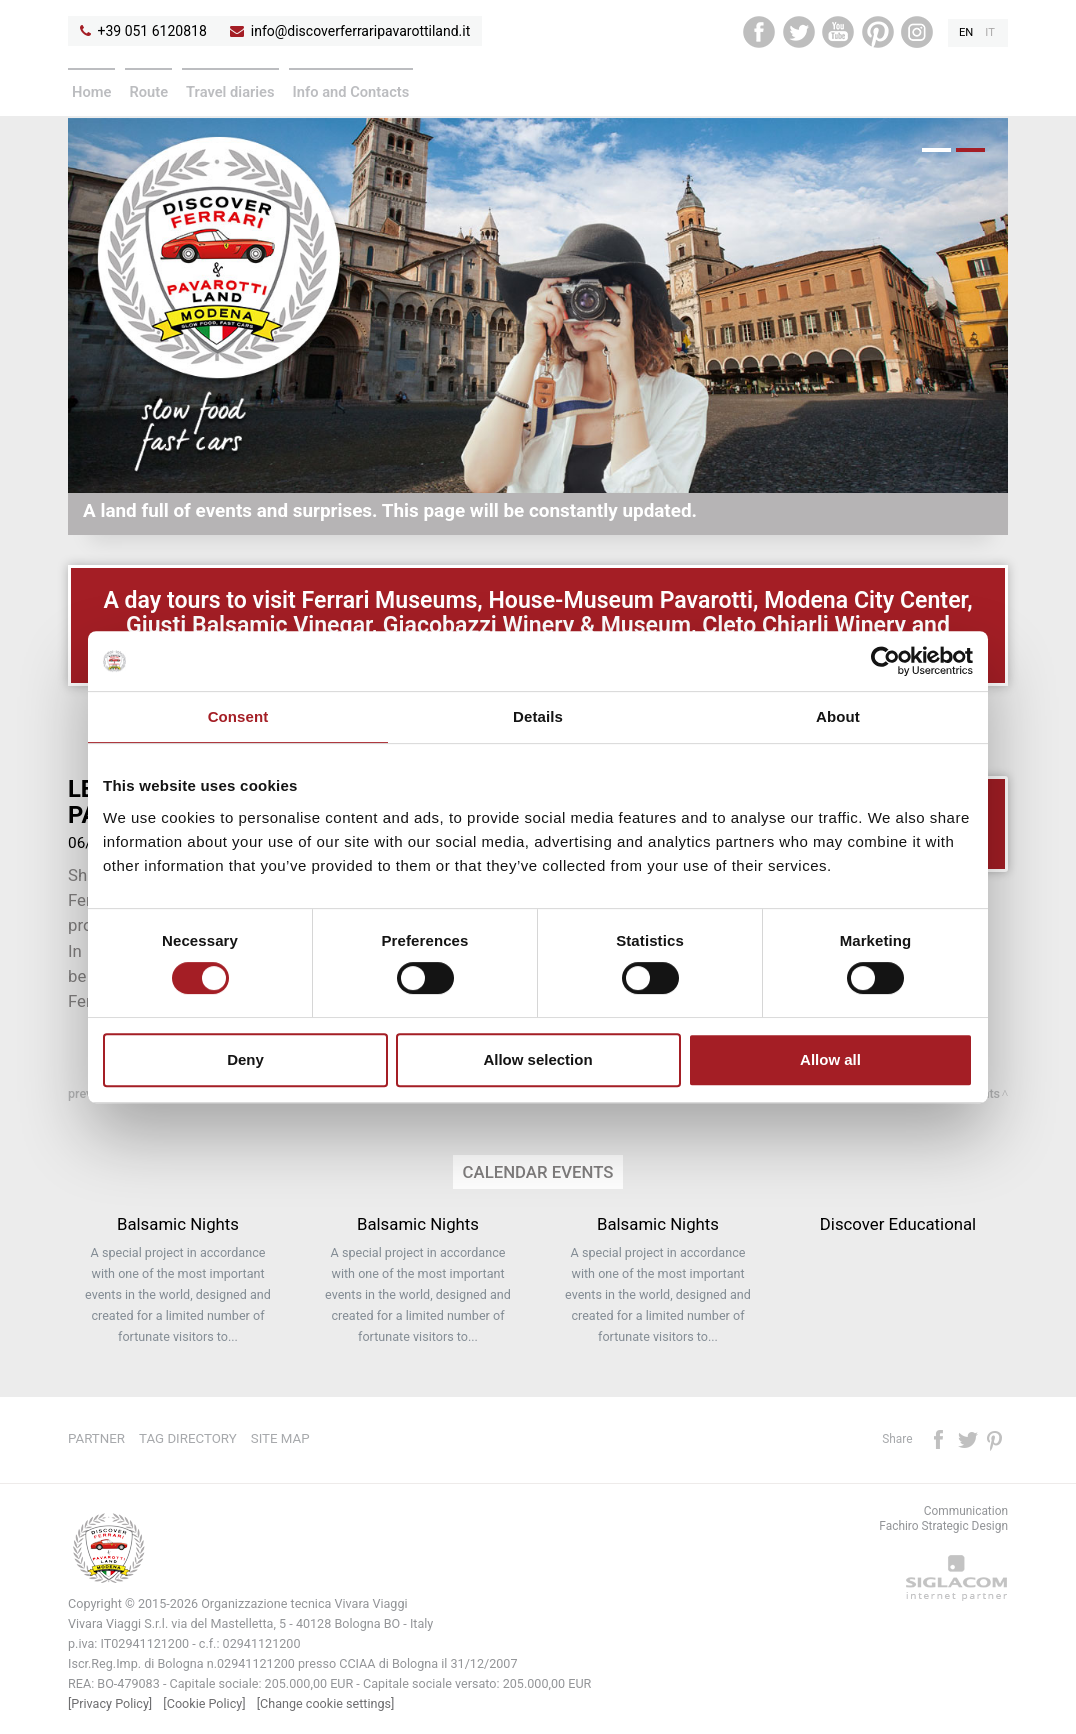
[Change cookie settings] (326, 1703)
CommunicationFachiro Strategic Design (943, 1518)
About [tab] (838, 716)
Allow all (830, 1059)
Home (91, 92)
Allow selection (537, 1059)
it (990, 32)
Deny (245, 1059)
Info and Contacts (351, 92)
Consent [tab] (238, 716)
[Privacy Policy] (110, 1703)
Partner (96, 1438)
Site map (280, 1438)
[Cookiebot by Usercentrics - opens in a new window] (885, 661)
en (966, 32)
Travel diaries (230, 92)
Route (148, 92)
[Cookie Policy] (204, 1703)
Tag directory (188, 1438)
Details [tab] (538, 716)
